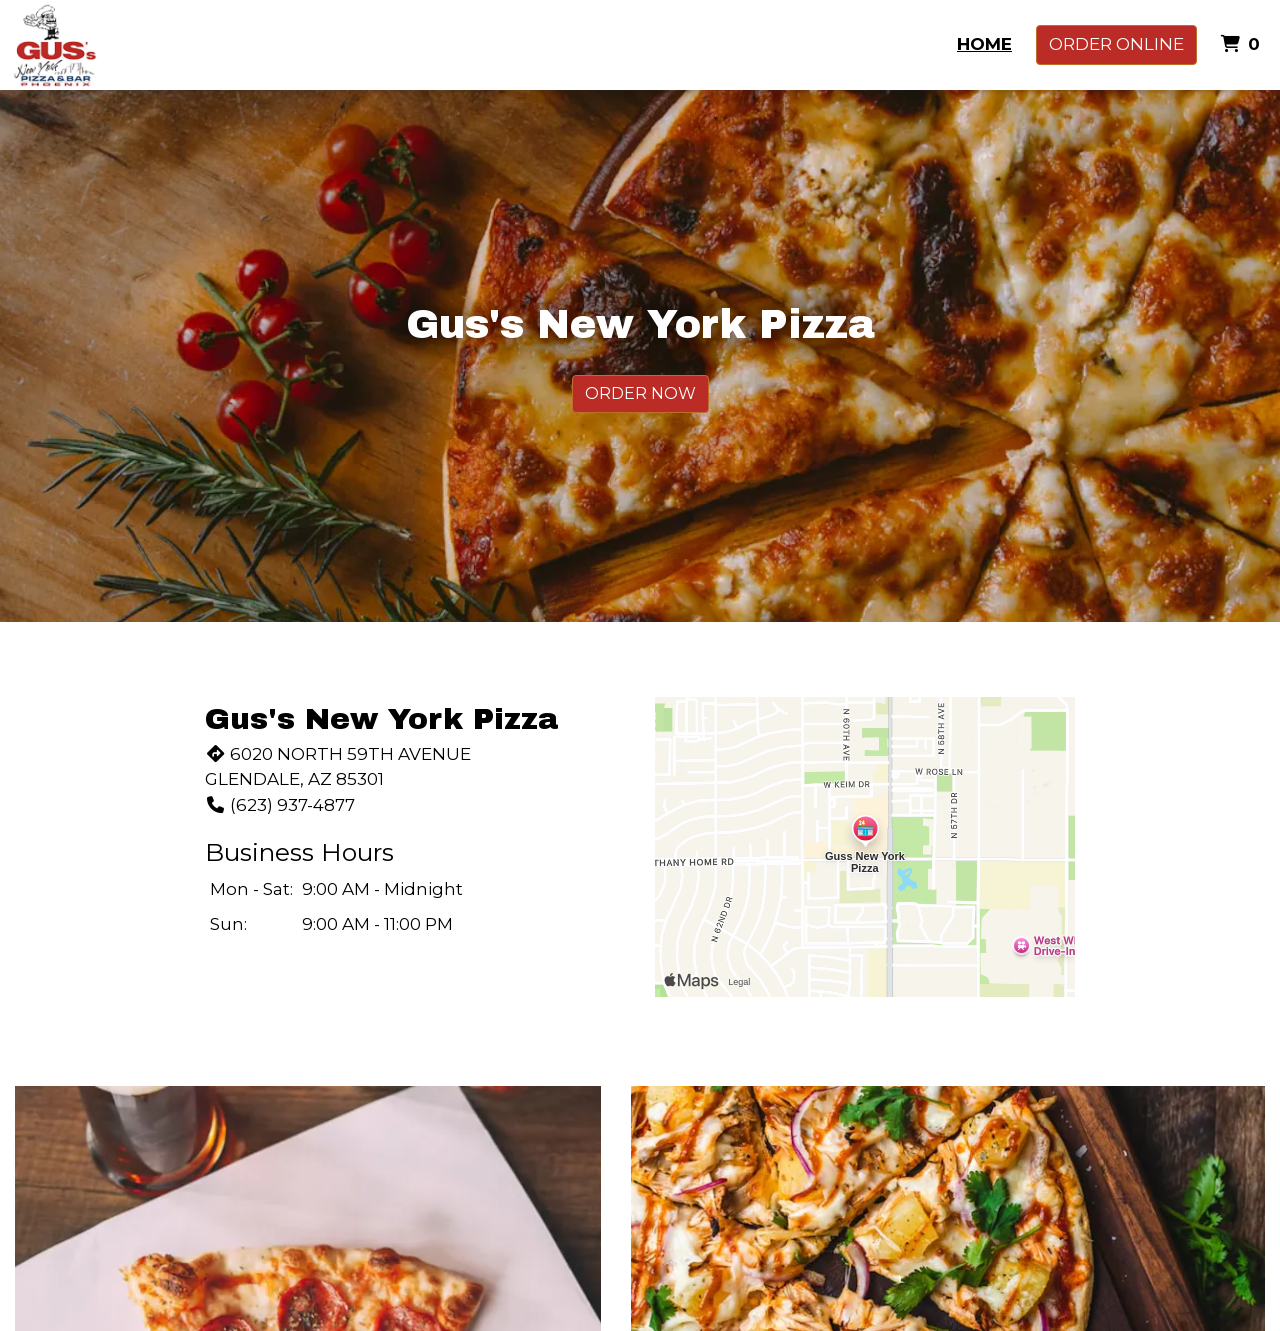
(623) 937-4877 (280, 805)
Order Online (1116, 44)
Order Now (640, 393)
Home (984, 44)
